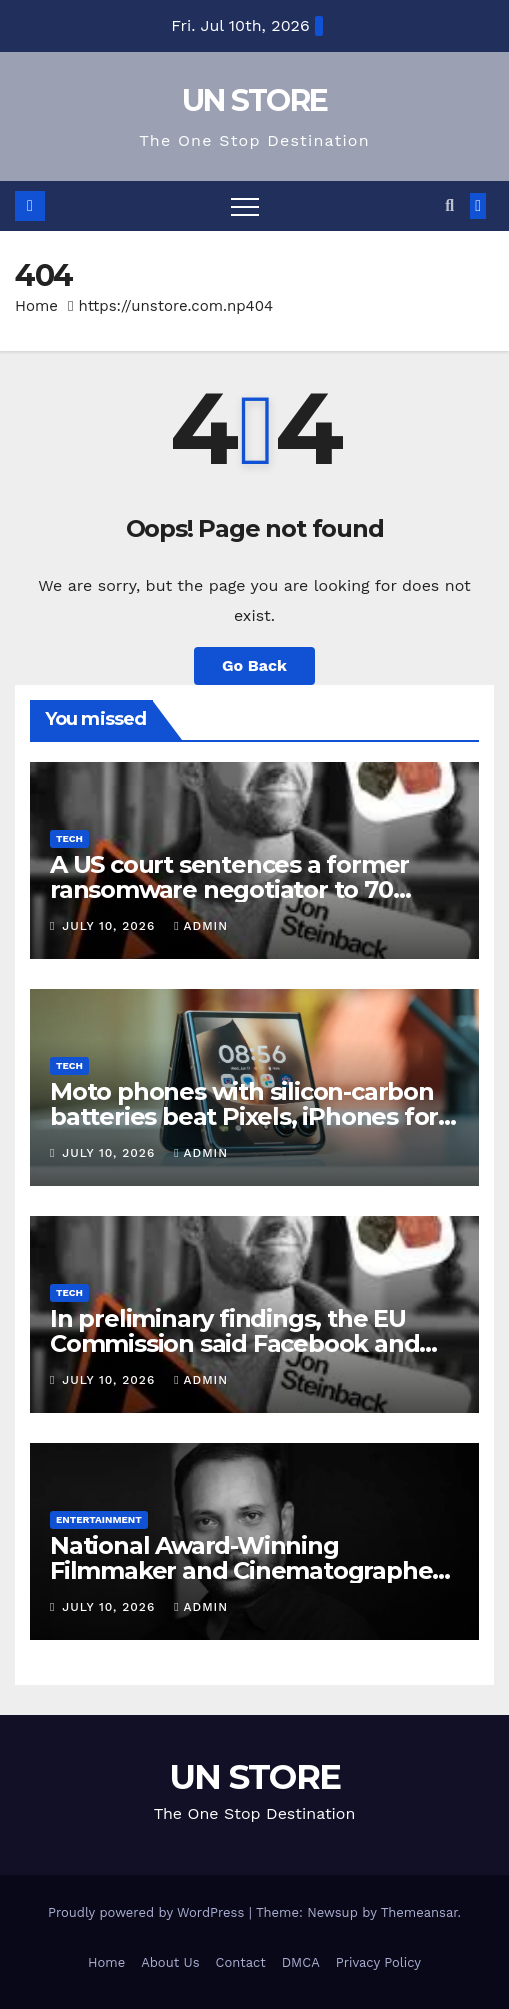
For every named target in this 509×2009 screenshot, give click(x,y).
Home (36, 306)
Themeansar (419, 1912)
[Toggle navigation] (245, 206)
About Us (170, 1962)
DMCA (301, 1962)
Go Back (254, 665)
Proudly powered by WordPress (148, 1912)
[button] (449, 205)
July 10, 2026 (111, 926)
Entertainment (99, 1519)
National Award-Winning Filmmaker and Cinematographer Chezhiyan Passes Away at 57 (246, 1570)
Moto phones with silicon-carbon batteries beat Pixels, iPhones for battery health (244, 1116)
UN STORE (254, 100)
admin (201, 926)
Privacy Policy (378, 1962)
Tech (69, 838)
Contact (241, 1962)
